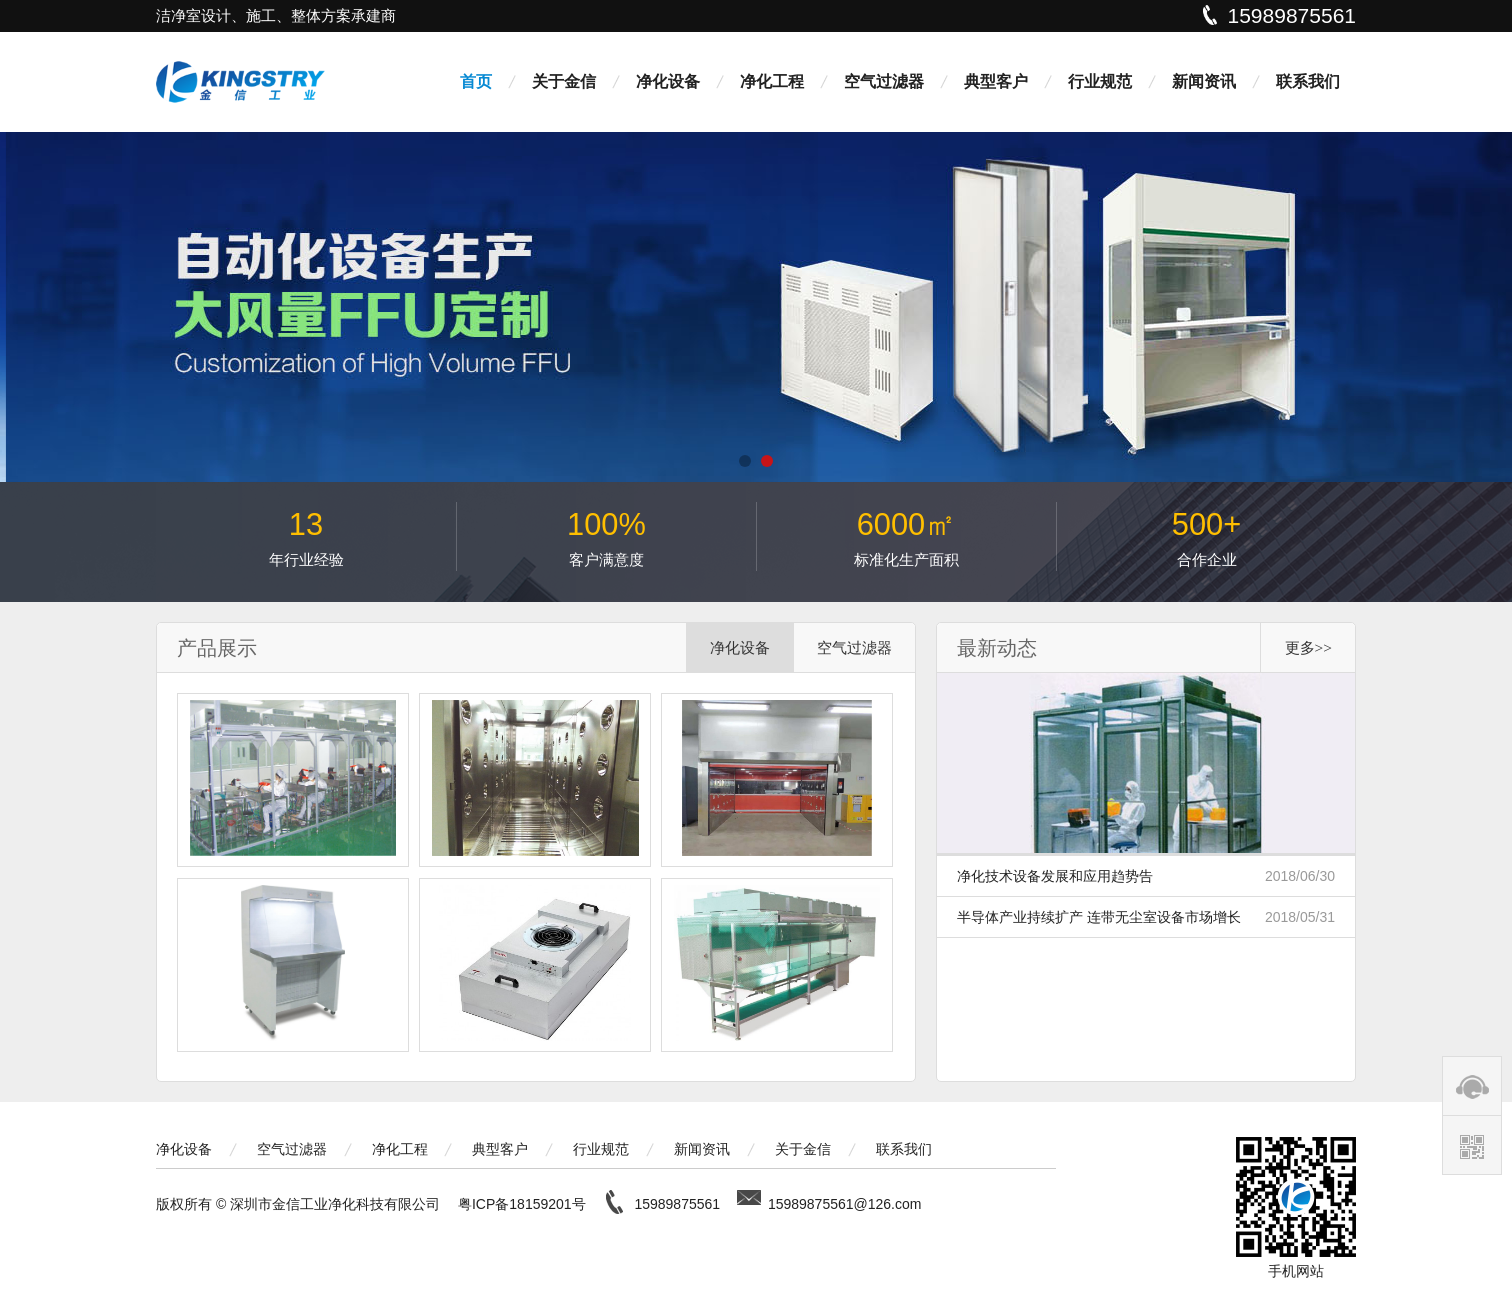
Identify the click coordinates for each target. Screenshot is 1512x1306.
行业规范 (1100, 81)
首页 (476, 81)
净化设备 (668, 81)
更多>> (1308, 647)
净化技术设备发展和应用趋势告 (1146, 876)
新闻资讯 (1204, 81)
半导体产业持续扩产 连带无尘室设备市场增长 (1146, 917)
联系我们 (1308, 81)
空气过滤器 (884, 81)
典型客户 (996, 81)
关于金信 (564, 81)
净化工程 (772, 81)
